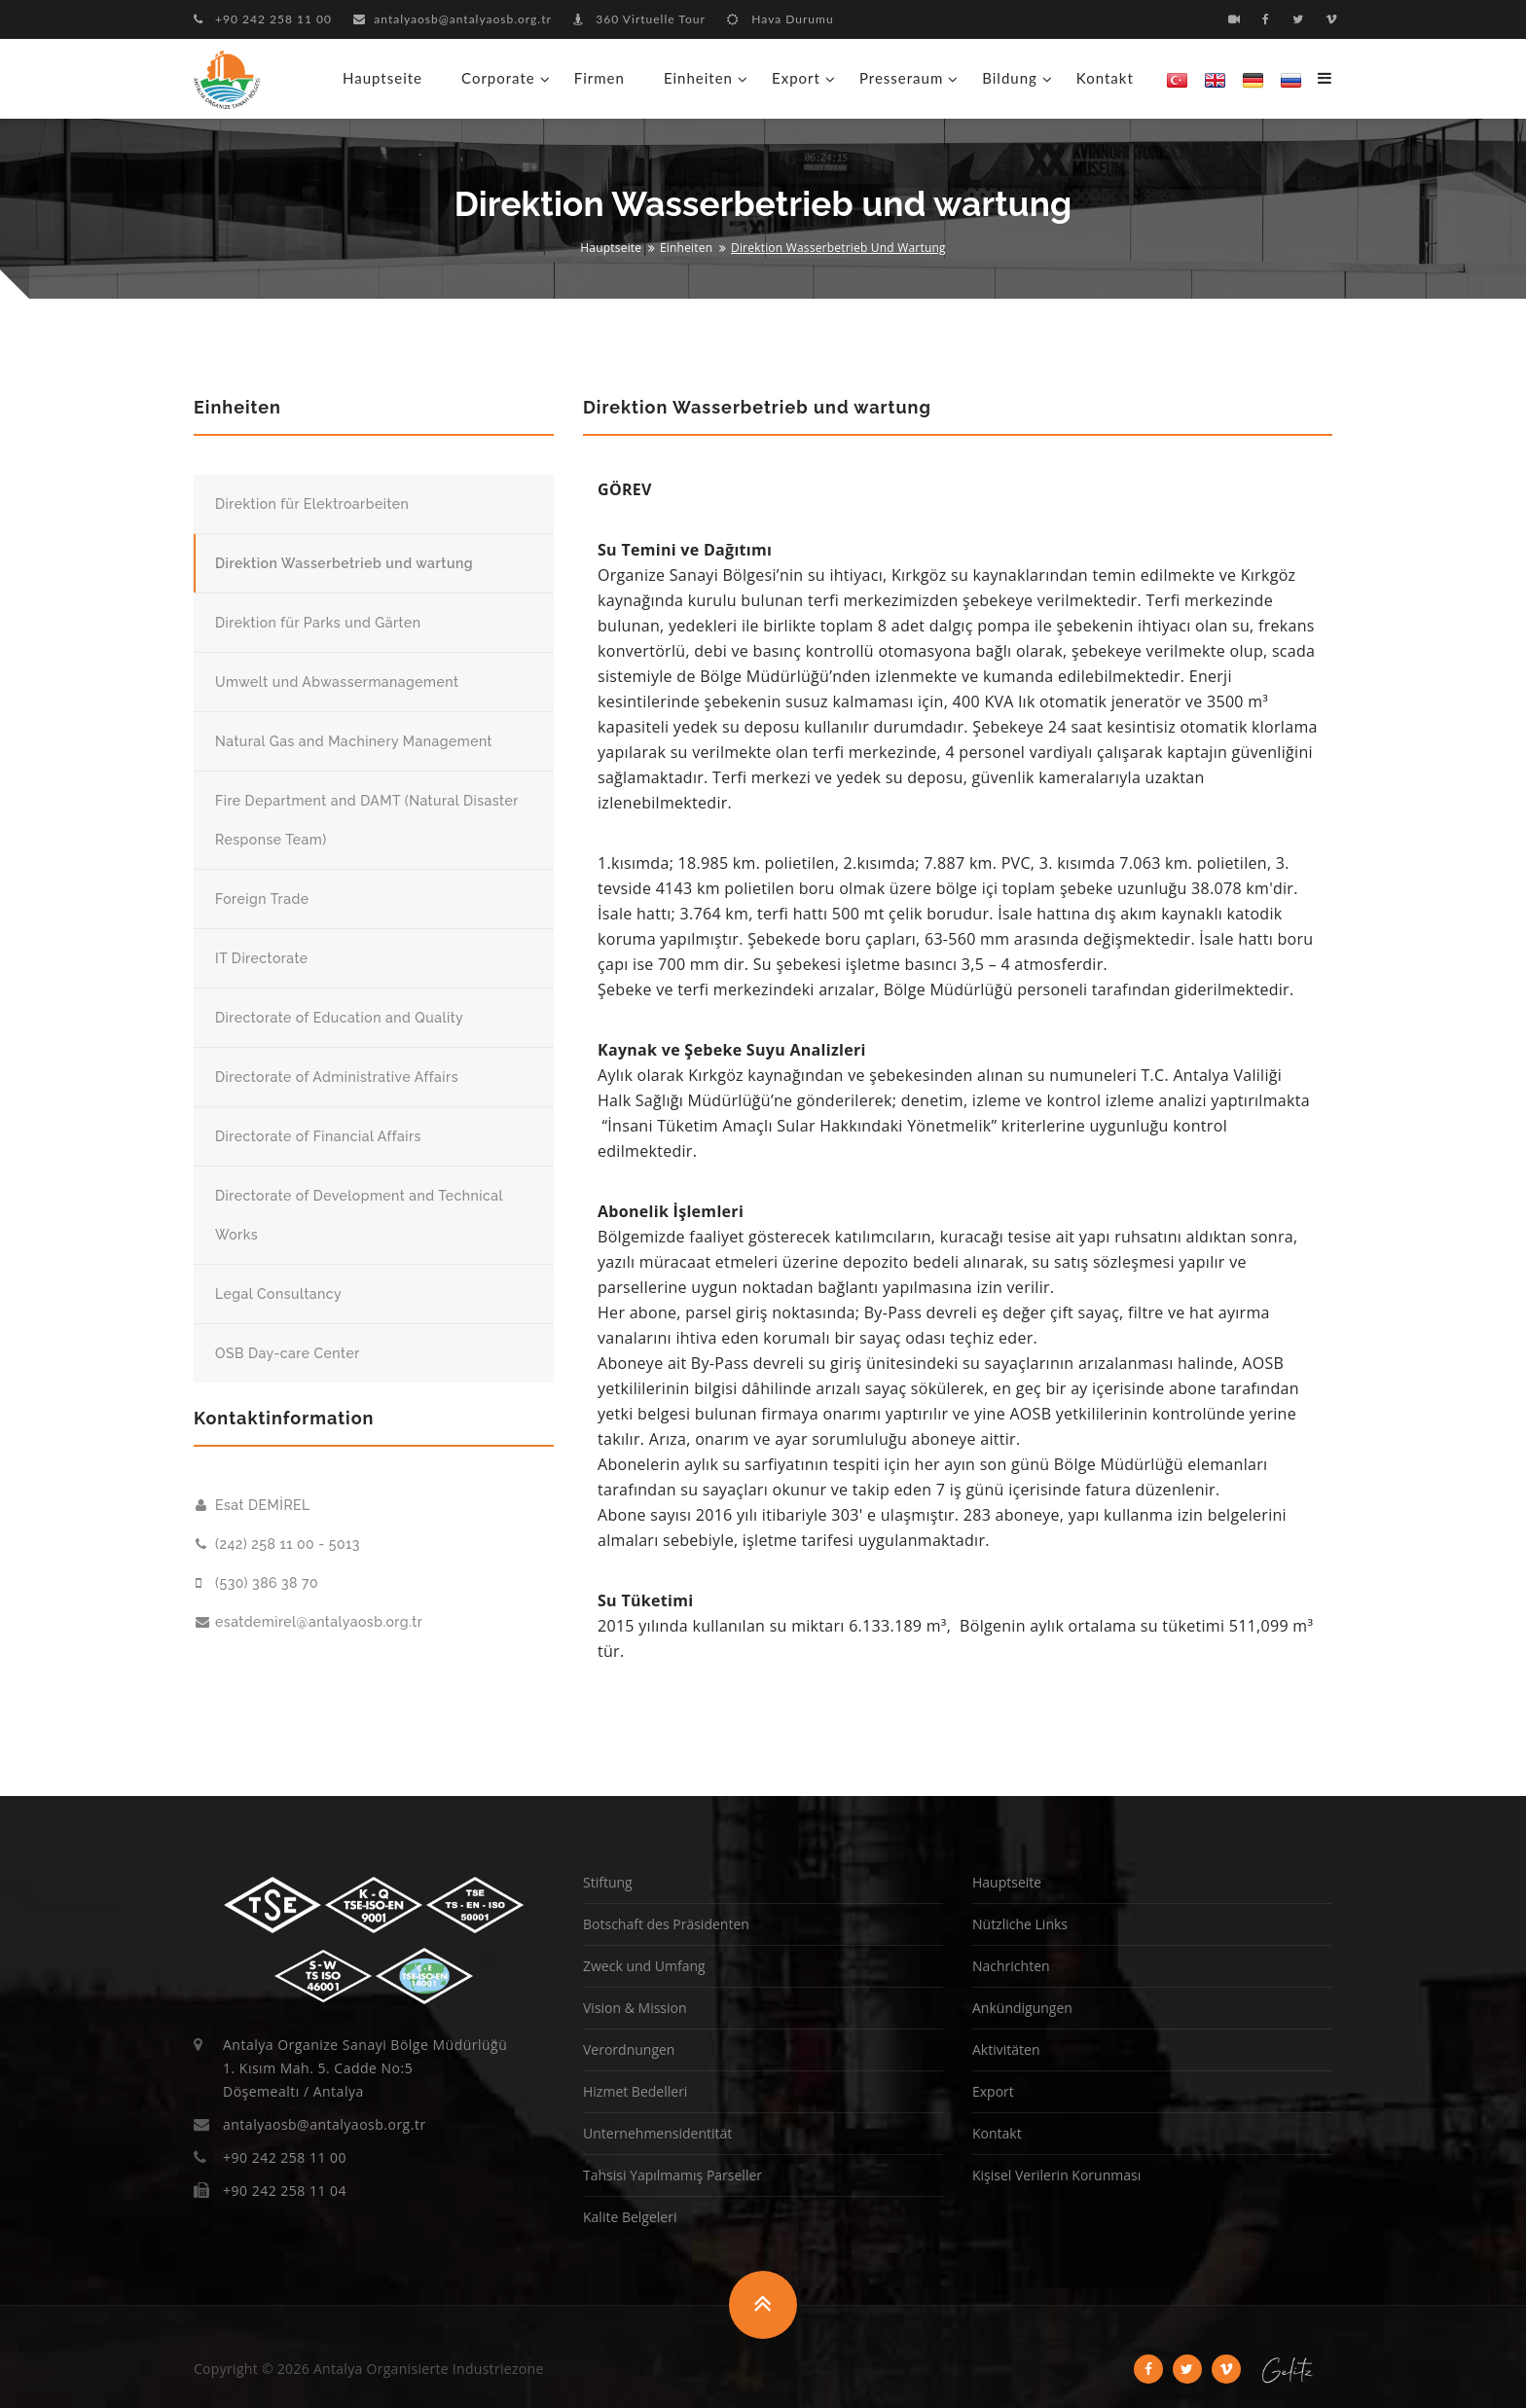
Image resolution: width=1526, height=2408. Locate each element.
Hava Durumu (780, 19)
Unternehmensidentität (657, 2133)
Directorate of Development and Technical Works (359, 1215)
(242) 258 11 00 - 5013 (278, 1544)
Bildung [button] (1009, 78)
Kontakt (1105, 78)
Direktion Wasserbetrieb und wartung (344, 563)
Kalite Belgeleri (629, 2217)
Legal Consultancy (278, 1294)
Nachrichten (1011, 1966)
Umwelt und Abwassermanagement (336, 682)
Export (993, 2091)
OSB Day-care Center (287, 1353)
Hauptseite (382, 78)
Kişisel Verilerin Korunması (1056, 2175)
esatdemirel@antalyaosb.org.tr (309, 1622)
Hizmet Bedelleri (635, 2091)
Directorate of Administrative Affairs (336, 1077)
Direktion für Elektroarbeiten (312, 504)
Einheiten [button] (698, 78)
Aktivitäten (1005, 2049)
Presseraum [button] (901, 78)
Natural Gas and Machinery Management (353, 741)
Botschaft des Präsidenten (666, 1924)
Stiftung (608, 1882)
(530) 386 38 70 (257, 1583)
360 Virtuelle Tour (639, 19)
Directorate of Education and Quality (339, 1017)
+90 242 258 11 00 (263, 19)
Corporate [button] (498, 78)
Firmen (599, 78)
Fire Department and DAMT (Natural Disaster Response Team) (367, 820)
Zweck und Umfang (644, 1966)
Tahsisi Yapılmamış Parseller (672, 2175)
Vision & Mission (635, 2007)
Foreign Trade (262, 899)
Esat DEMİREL (253, 1505)
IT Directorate (262, 958)
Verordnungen (628, 2049)
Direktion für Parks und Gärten (317, 622)
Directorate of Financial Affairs (318, 1136)
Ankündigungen (1022, 2007)
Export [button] (796, 78)
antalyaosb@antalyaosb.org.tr (452, 19)
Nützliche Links (1020, 1924)
